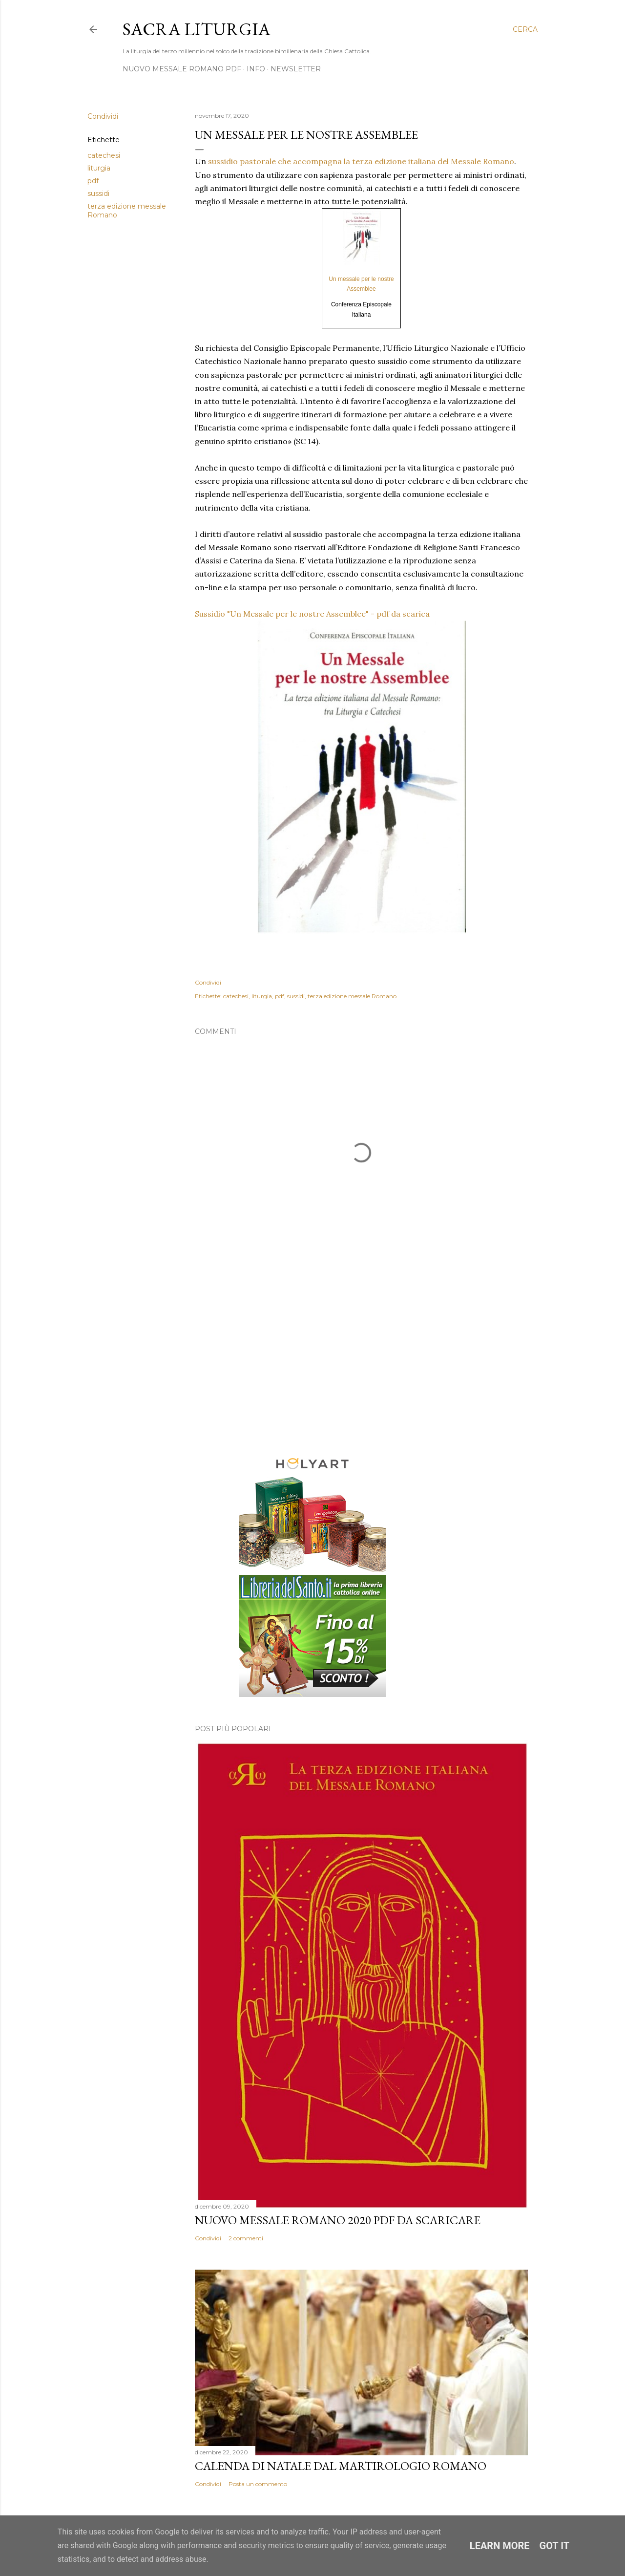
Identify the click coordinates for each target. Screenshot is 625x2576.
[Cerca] (525, 29)
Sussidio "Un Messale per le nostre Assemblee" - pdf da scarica (312, 614)
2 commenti (246, 2238)
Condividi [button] (102, 116)
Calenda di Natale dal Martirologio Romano (340, 2465)
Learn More (500, 2546)
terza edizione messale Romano (352, 996)
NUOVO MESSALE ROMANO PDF (182, 68)
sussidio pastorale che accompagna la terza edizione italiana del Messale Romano (361, 161)
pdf (93, 180)
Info (256, 68)
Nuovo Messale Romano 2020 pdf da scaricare (337, 2220)
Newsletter (296, 68)
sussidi (98, 193)
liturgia (98, 168)
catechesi (103, 155)
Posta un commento (258, 2484)
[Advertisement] (361, 1356)
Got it (555, 2546)
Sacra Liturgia (197, 29)
